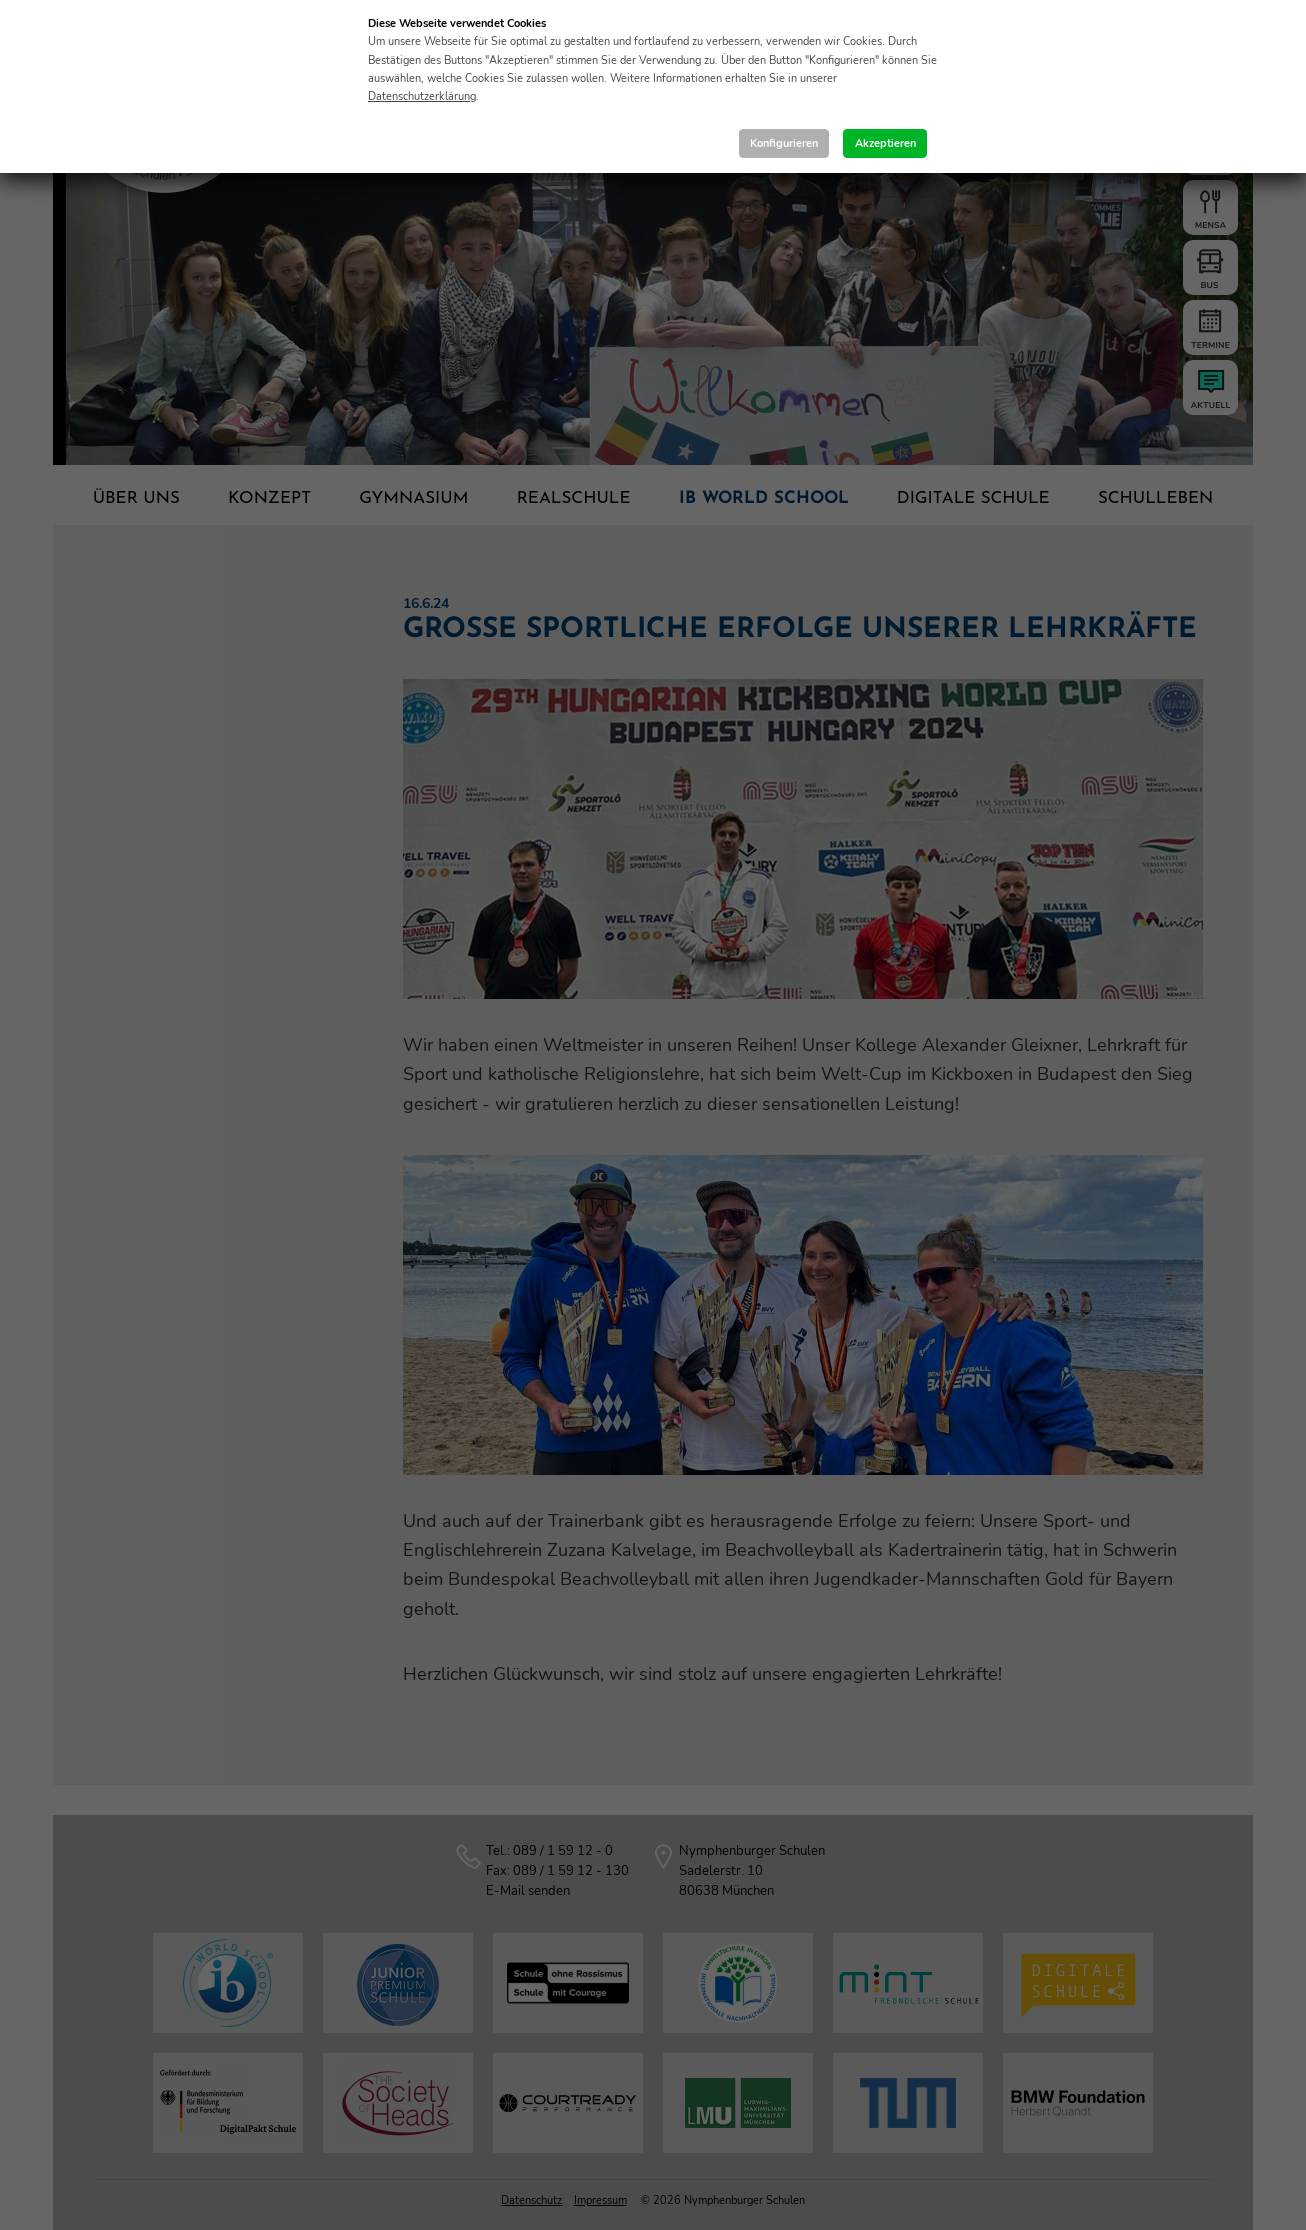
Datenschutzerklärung (422, 96)
